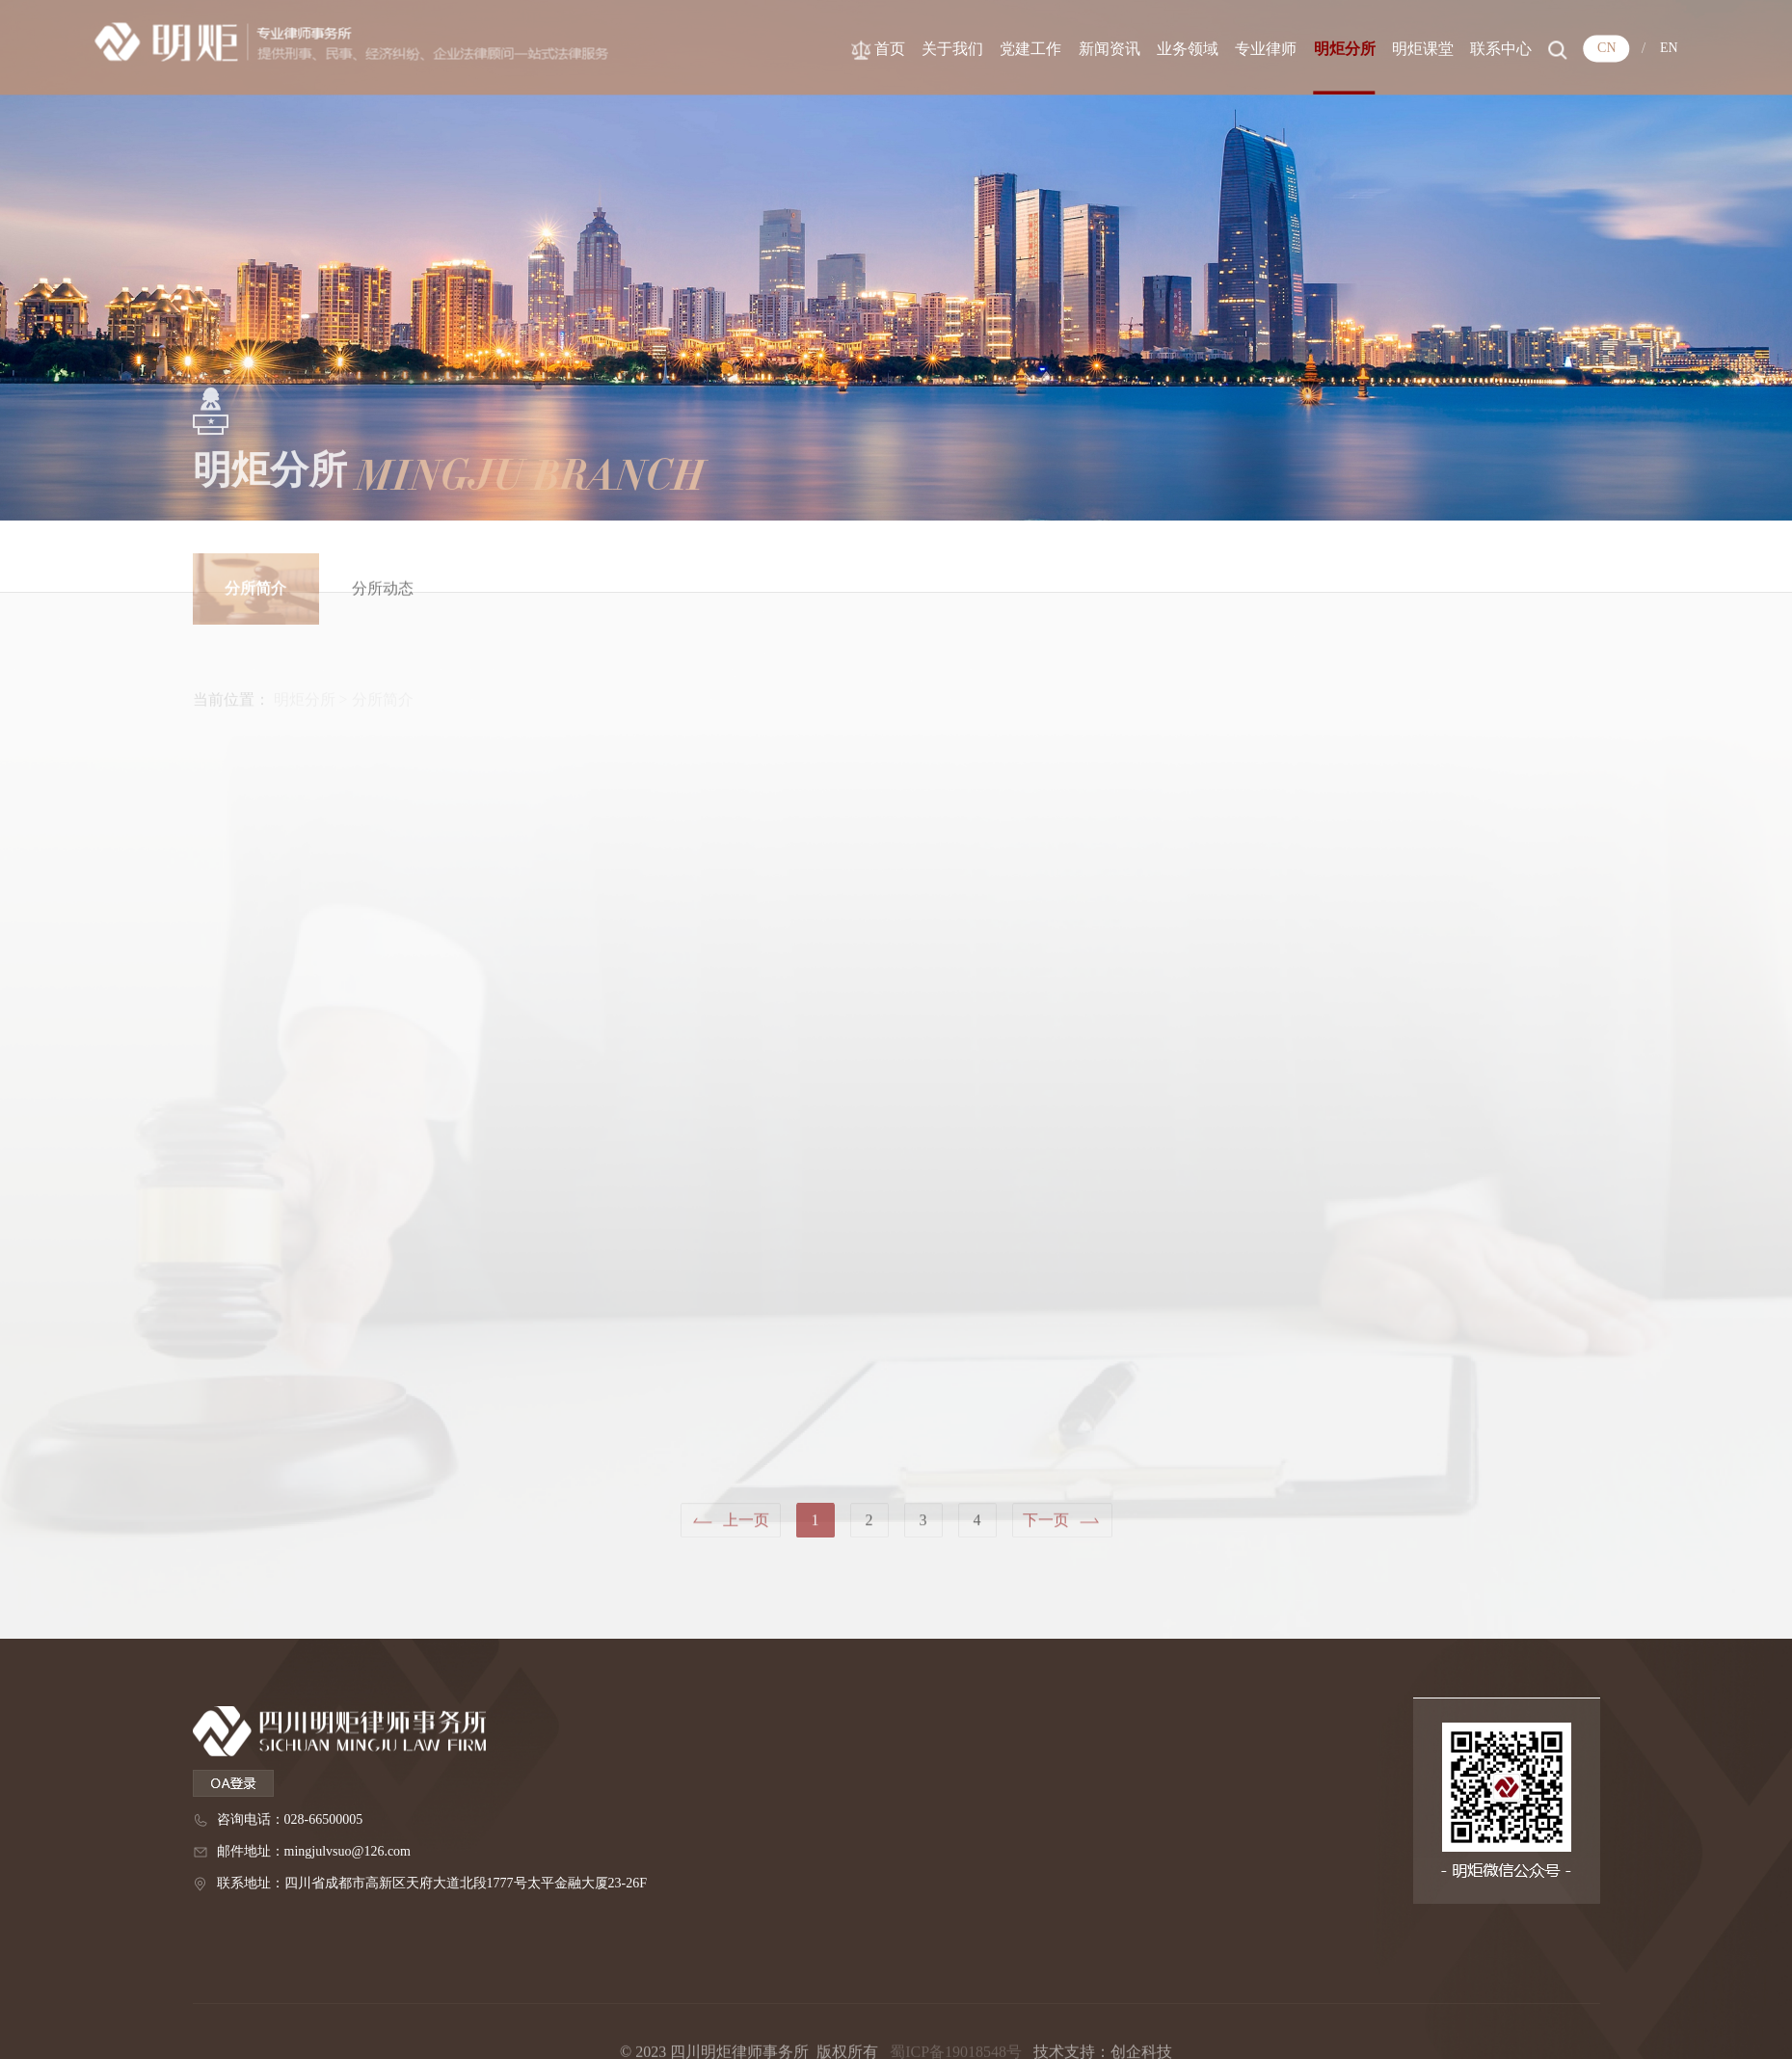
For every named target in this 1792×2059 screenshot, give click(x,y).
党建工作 (1079, 47)
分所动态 (383, 606)
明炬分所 (1393, 47)
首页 (938, 47)
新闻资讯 (1158, 47)
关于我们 (1000, 47)
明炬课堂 (1471, 47)
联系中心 (1549, 47)
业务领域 (1236, 47)
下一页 (1046, 1528)
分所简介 (255, 606)
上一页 (746, 1528)
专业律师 (1314, 47)
